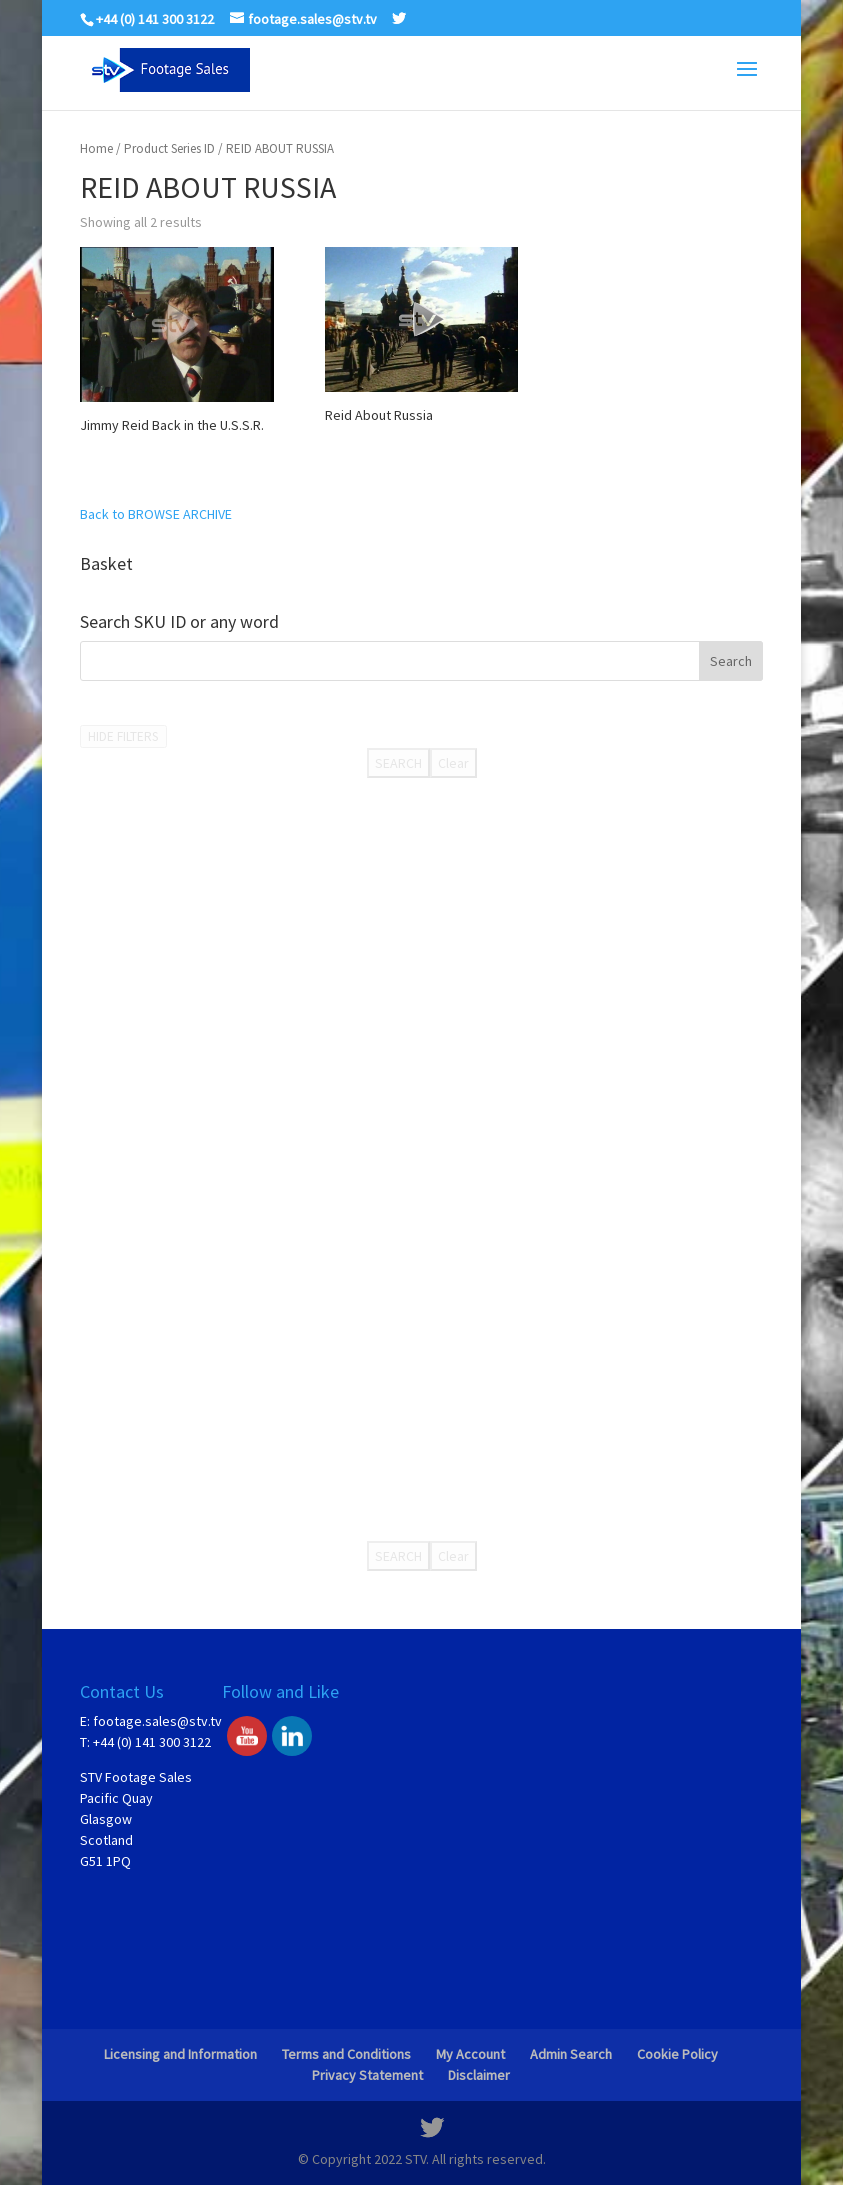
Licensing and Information (180, 2054)
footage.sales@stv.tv (157, 1721)
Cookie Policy (677, 2054)
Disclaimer (479, 2075)
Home (96, 148)
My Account (470, 2054)
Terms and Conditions (346, 2054)
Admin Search (571, 2054)
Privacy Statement (367, 2075)
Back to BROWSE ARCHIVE (156, 514)
